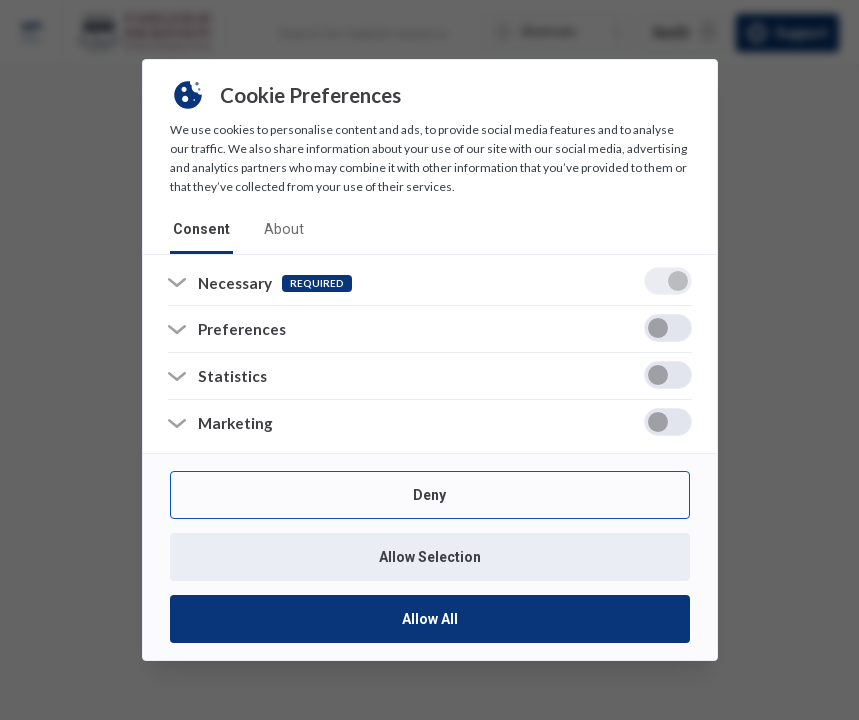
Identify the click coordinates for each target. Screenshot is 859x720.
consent (200, 228)
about (279, 228)
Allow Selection (430, 557)
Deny (429, 495)
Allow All (430, 619)
